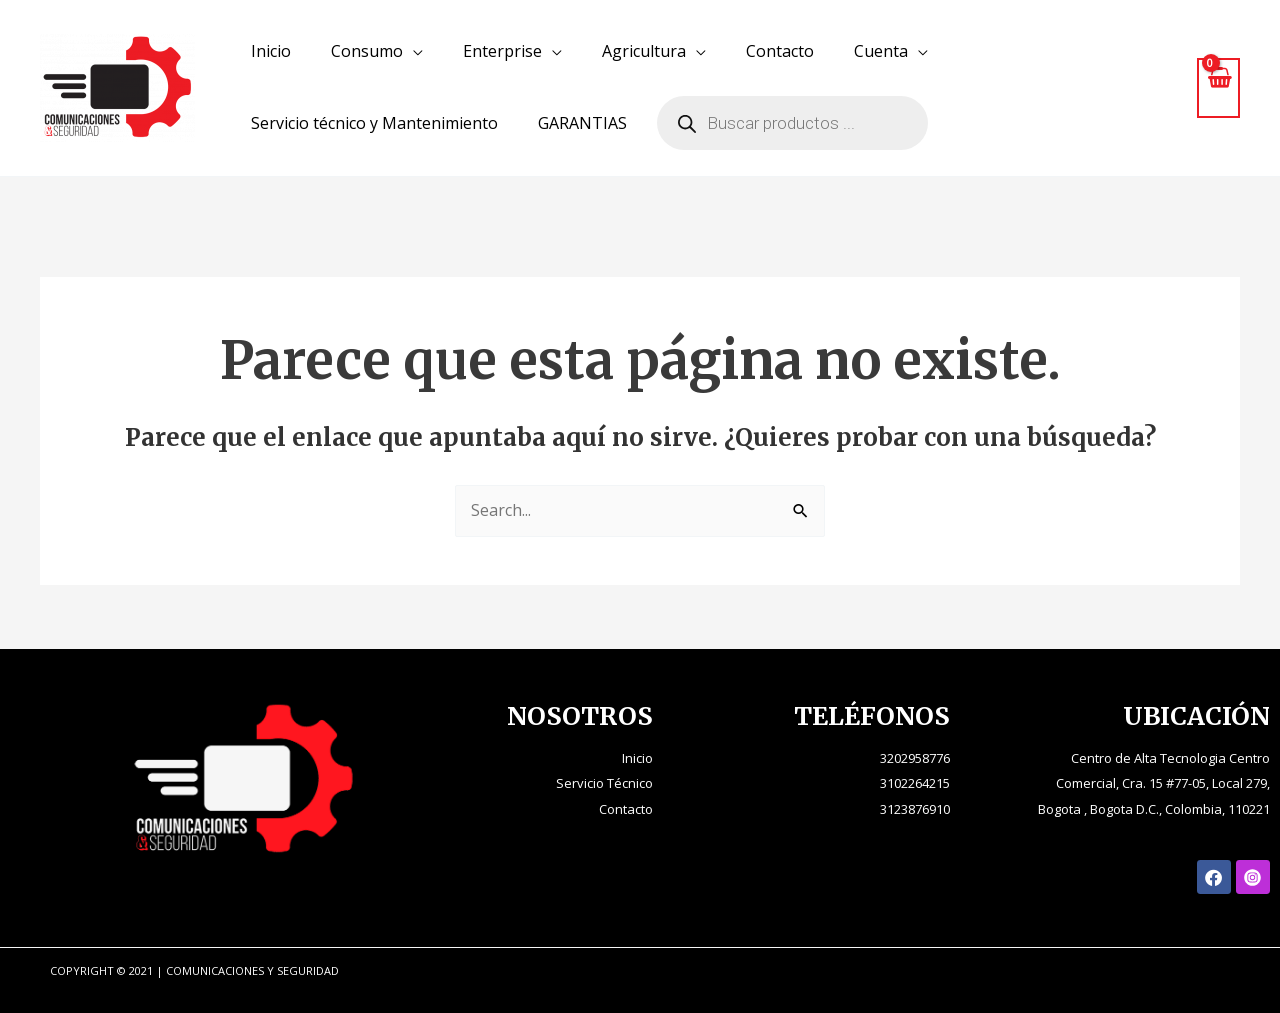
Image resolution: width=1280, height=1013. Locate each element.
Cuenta (881, 51)
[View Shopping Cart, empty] (1218, 87)
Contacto (780, 51)
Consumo (367, 51)
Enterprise (502, 51)
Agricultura (644, 51)
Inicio (271, 51)
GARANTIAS (582, 123)
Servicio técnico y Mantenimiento (374, 123)
